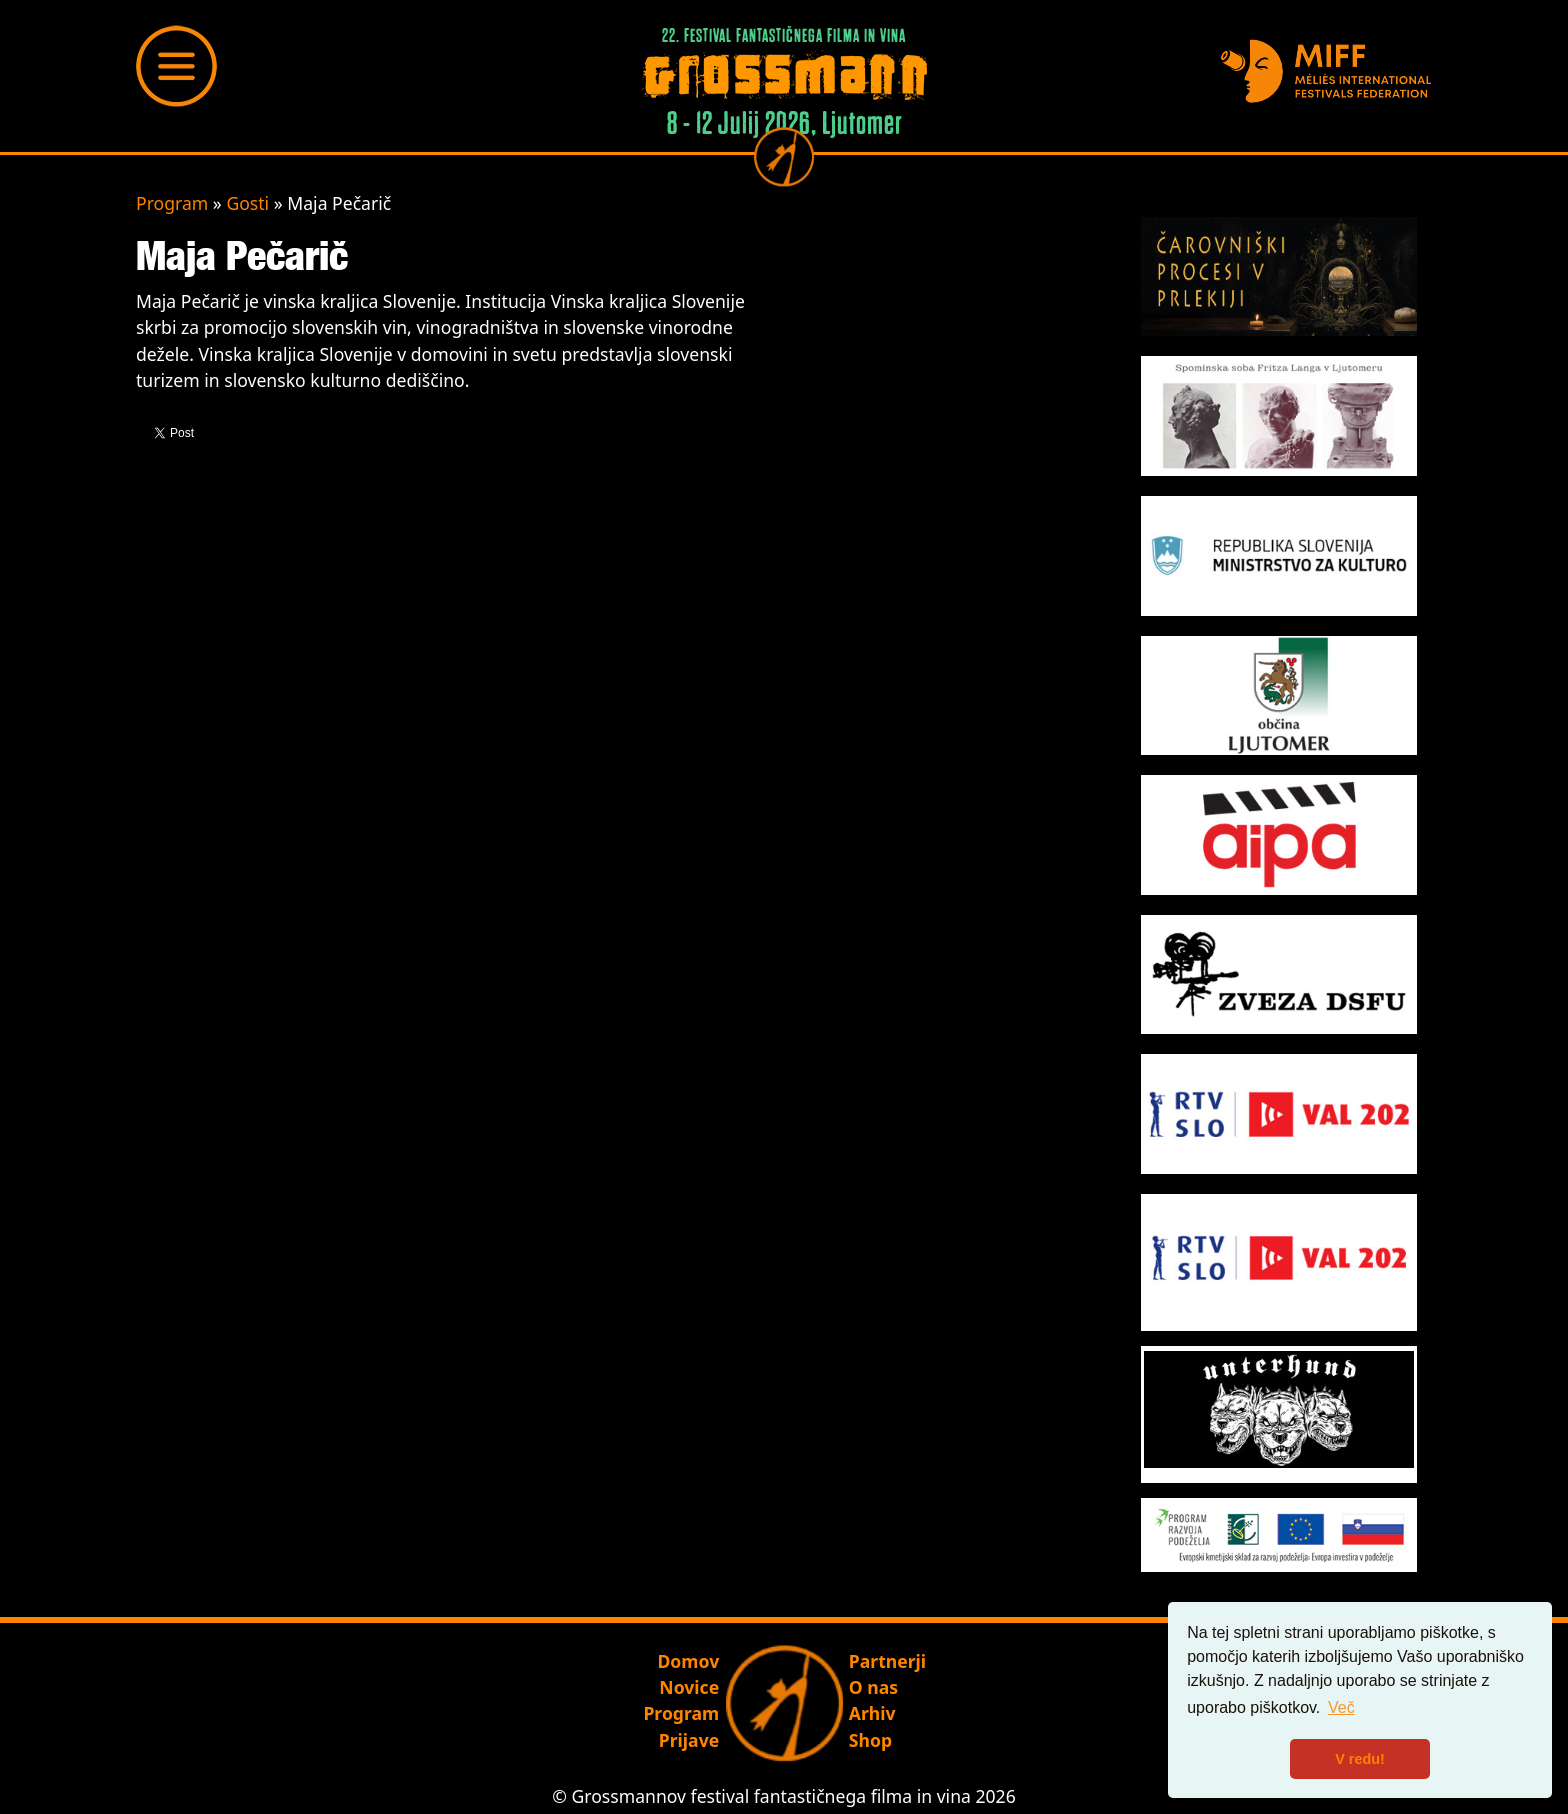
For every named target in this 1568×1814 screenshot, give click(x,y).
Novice (689, 1687)
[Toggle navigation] (177, 66)
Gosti (247, 203)
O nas (873, 1687)
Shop (870, 1740)
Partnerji (887, 1661)
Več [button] (1341, 1707)
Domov (688, 1661)
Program (172, 203)
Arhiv (872, 1713)
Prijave (689, 1740)
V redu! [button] (1360, 1759)
